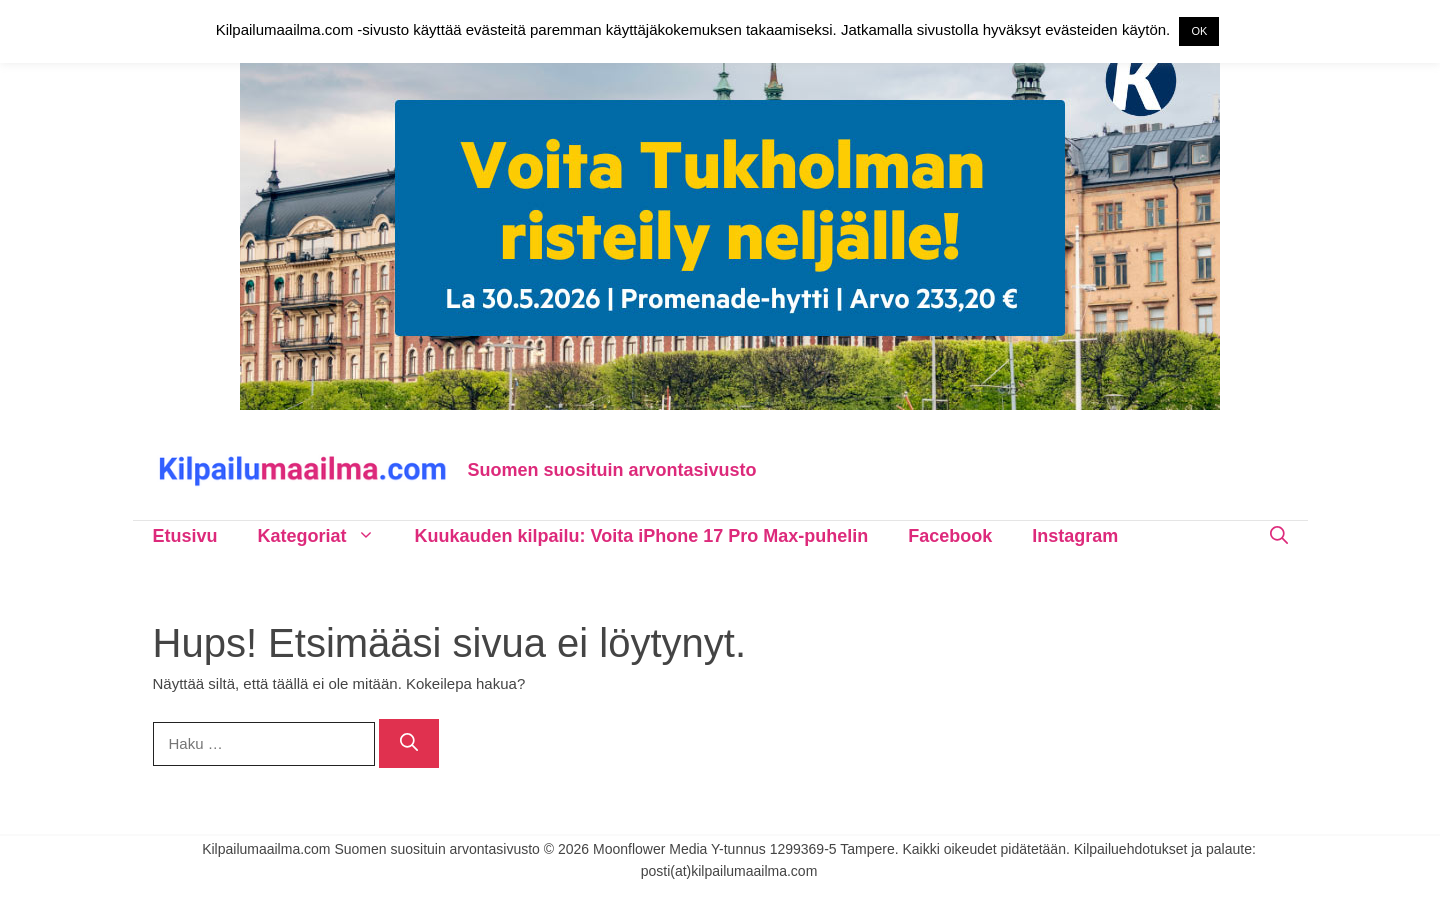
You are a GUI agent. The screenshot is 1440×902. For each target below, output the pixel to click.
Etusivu (185, 536)
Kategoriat (326, 536)
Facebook (950, 536)
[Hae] (409, 743)
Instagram (1075, 536)
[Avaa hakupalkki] (1279, 536)
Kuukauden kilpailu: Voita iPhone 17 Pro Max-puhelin (642, 536)
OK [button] (1199, 31)
